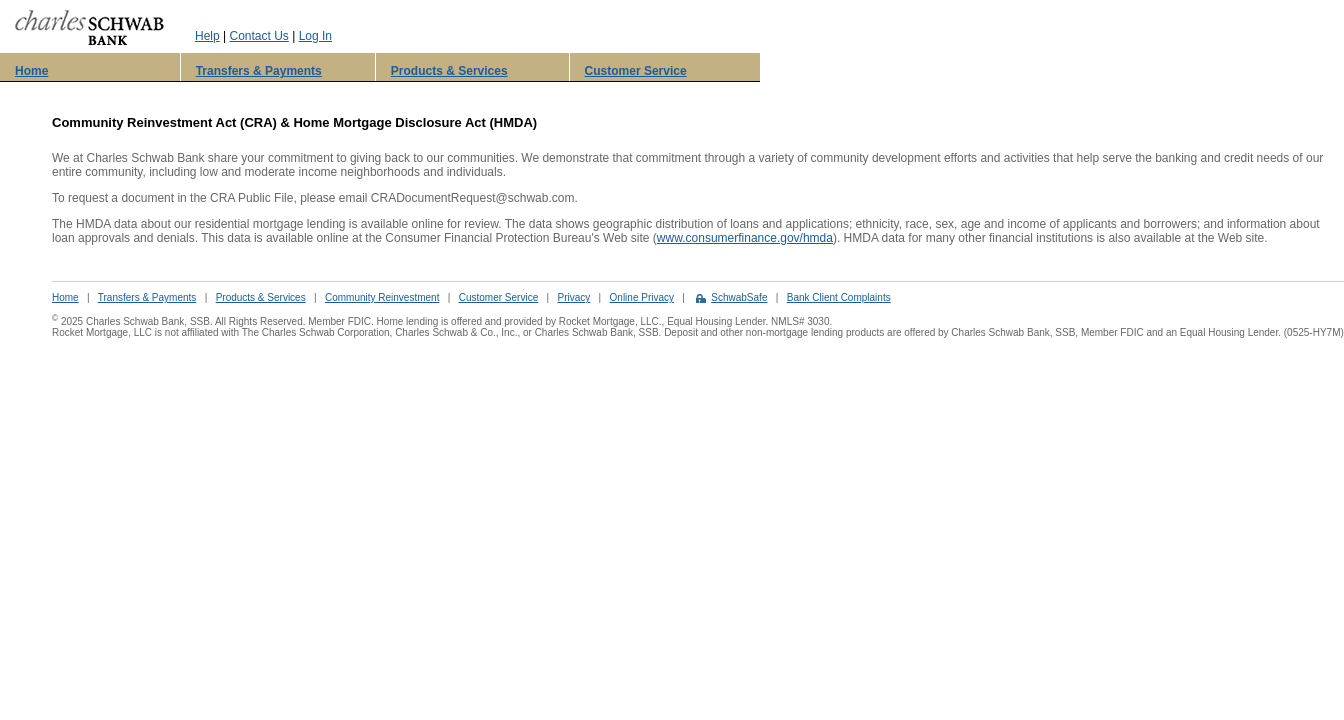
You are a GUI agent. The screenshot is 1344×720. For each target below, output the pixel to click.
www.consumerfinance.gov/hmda (745, 238)
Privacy (573, 297)
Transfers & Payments (259, 71)
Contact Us (258, 36)
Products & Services (449, 71)
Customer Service (636, 71)
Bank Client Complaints (839, 297)
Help (207, 36)
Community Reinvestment (382, 297)
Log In (315, 36)
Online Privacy (642, 297)
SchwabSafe (739, 297)
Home (31, 71)
